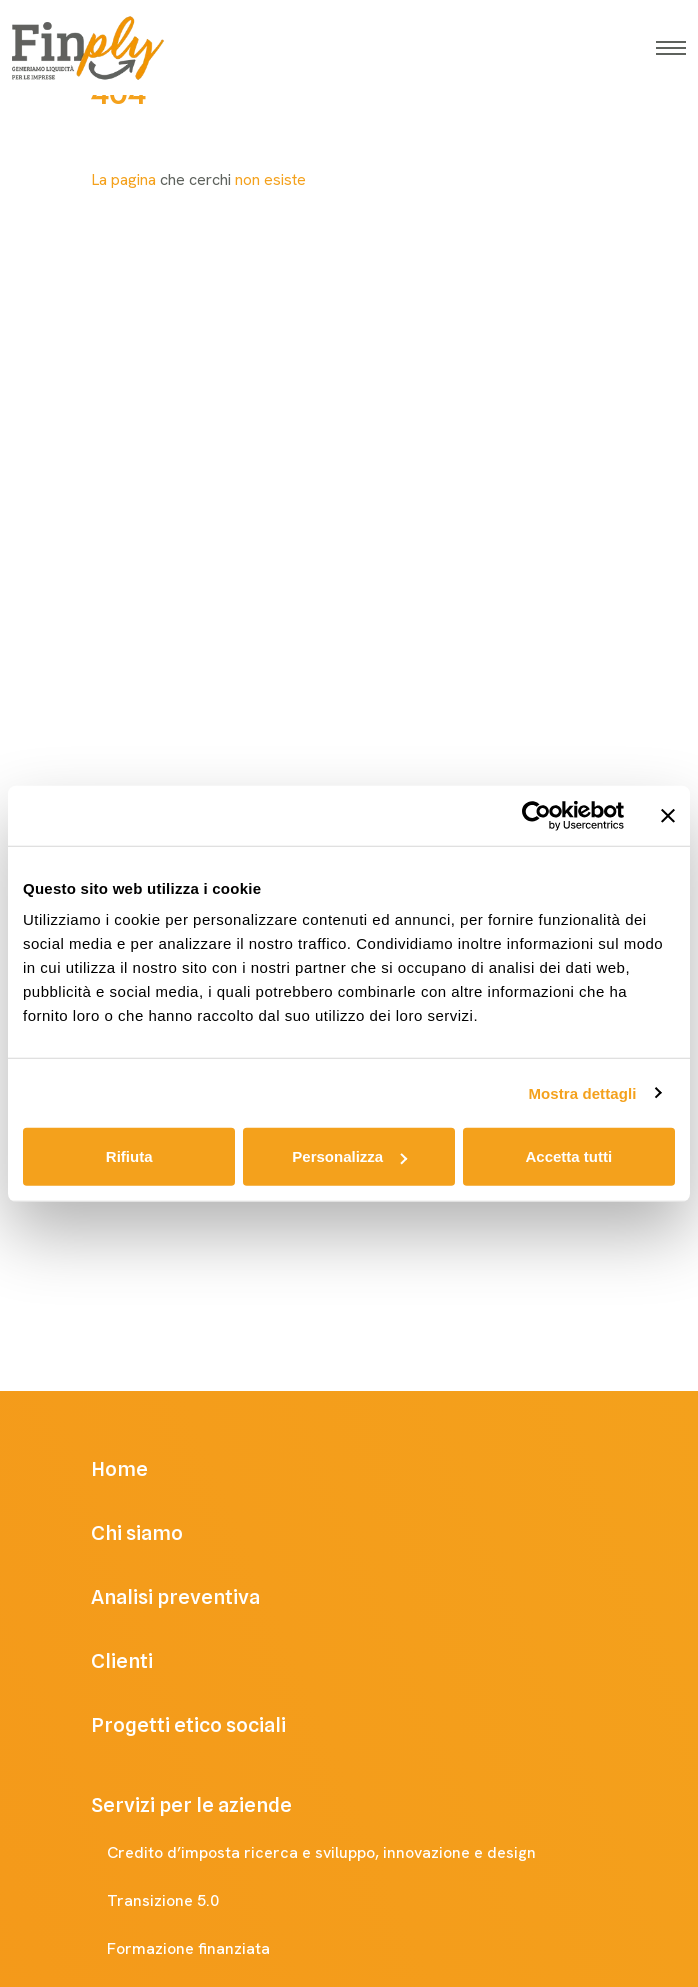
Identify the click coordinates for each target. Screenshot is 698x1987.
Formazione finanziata (208, 1949)
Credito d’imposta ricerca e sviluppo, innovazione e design (341, 1853)
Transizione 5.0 (183, 1901)
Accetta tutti (568, 1156)
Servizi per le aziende (211, 1805)
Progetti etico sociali (216, 1725)
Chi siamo (165, 1533)
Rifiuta (129, 1156)
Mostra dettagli (582, 1092)
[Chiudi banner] (668, 815)
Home (147, 1469)
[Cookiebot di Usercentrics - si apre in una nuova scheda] (536, 815)
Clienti (150, 1661)
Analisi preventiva (203, 1597)
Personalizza (349, 1156)
